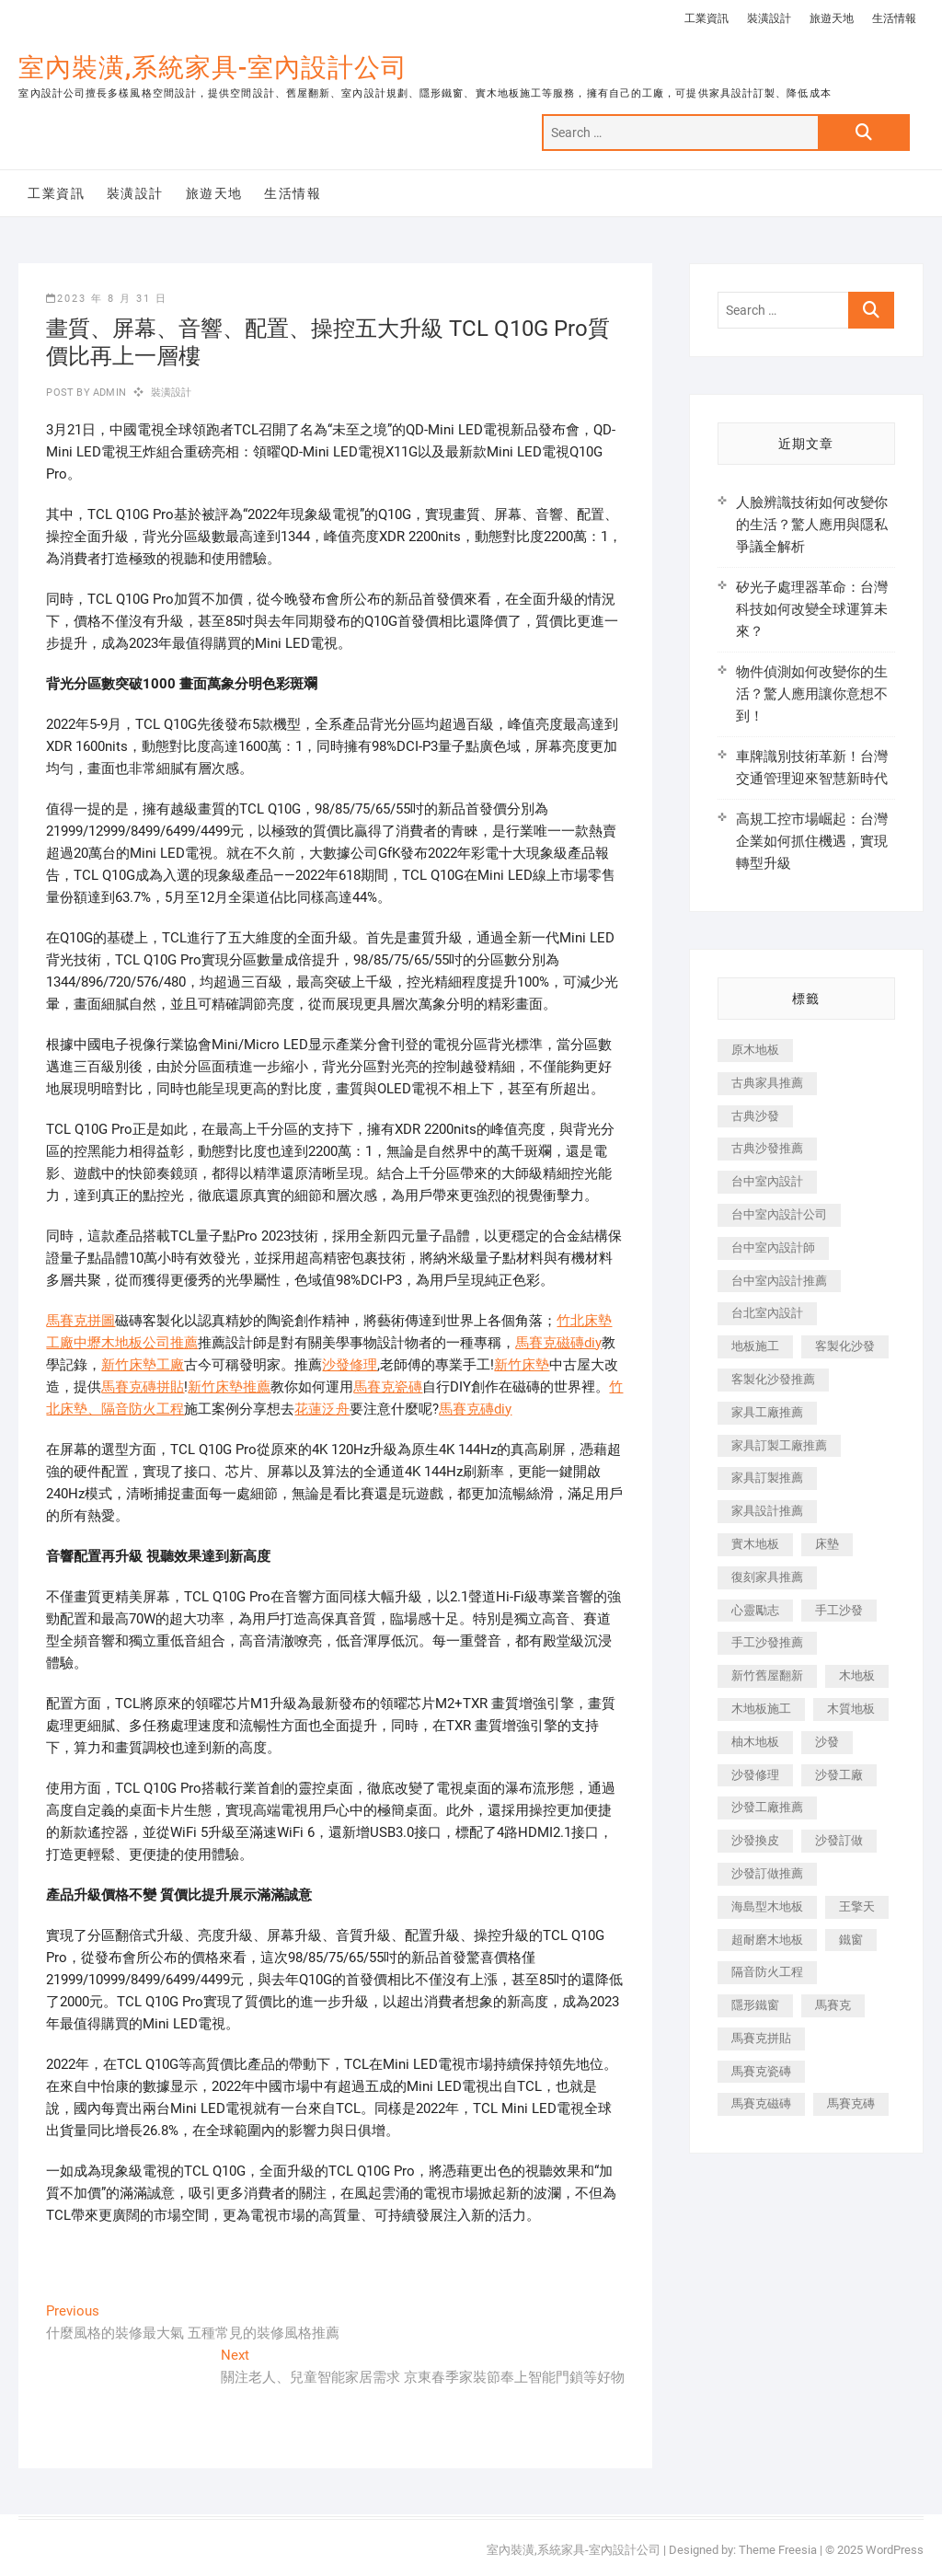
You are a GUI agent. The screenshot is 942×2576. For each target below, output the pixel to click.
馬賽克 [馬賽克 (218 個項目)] (833, 2005)
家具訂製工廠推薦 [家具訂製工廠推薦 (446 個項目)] (779, 1445)
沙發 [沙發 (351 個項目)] (827, 1742)
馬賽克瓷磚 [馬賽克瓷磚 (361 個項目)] (761, 2071)
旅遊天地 (832, 18)
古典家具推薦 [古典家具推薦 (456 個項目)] (767, 1083)
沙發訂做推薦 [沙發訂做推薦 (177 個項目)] (767, 1873)
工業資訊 (706, 18)
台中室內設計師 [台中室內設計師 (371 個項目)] (773, 1247)
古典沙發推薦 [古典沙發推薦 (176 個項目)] (767, 1148)
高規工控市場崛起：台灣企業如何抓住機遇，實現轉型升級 (812, 841)
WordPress (895, 2550)
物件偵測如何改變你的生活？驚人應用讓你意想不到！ (812, 694)
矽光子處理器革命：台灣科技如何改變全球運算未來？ (812, 609)
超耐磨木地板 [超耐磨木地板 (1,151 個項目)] (767, 1939)
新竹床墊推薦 (229, 1387)
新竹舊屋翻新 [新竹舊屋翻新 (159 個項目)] (767, 1675)
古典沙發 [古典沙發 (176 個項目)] (755, 1116)
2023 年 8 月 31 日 (106, 299)
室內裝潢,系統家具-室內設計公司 (213, 67)
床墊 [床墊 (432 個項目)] (827, 1544)
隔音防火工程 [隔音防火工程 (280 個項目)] (767, 1972)
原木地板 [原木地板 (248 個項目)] (755, 1050)
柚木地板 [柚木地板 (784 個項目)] (755, 1742)
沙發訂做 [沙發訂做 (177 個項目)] (839, 1840)
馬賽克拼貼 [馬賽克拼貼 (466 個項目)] (761, 2038)
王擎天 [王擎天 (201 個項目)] (857, 1906)
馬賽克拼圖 (80, 1320)
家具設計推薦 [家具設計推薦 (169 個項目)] (767, 1511)
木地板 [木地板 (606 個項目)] (857, 1675)
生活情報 (894, 18)
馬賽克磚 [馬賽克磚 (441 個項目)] (851, 2103)
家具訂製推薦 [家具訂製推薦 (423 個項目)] (767, 1477)
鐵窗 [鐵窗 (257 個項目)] (851, 1939)
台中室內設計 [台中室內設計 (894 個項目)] (767, 1181)
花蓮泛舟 (322, 1409)
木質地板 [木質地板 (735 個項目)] (851, 1708)
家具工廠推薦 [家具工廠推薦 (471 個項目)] (767, 1412)
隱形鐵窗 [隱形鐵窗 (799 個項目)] (755, 2005)
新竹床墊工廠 (142, 1365)
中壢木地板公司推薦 (136, 1342)
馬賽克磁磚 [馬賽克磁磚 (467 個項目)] (761, 2103)
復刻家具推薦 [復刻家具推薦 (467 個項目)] (767, 1577)
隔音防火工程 (142, 1409)
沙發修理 (349, 1365)
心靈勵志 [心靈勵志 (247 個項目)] (755, 1610)
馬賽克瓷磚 (387, 1387)
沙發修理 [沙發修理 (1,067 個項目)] (755, 1775)
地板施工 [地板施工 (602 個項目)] (755, 1346)
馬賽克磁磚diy (558, 1342)
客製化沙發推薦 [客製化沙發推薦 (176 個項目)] (773, 1379)
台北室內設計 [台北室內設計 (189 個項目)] (767, 1313)
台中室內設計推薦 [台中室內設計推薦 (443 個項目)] (779, 1281)
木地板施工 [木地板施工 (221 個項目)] (761, 1708)
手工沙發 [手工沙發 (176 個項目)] (839, 1610)
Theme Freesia (778, 2550)
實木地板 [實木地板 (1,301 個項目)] (755, 1544)
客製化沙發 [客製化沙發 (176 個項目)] (845, 1346)
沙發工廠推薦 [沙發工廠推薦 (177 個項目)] (767, 1807)
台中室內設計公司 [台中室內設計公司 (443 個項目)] (779, 1214)
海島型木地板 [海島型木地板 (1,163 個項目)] (767, 1906)
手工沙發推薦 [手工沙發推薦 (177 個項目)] (767, 1642)
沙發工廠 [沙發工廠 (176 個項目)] (839, 1775)
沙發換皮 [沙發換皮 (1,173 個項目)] (755, 1840)
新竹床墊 (521, 1365)
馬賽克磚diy (475, 1409)
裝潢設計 (769, 18)
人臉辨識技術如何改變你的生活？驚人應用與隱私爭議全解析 (812, 524)
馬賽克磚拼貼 (142, 1387)
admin (108, 393)
